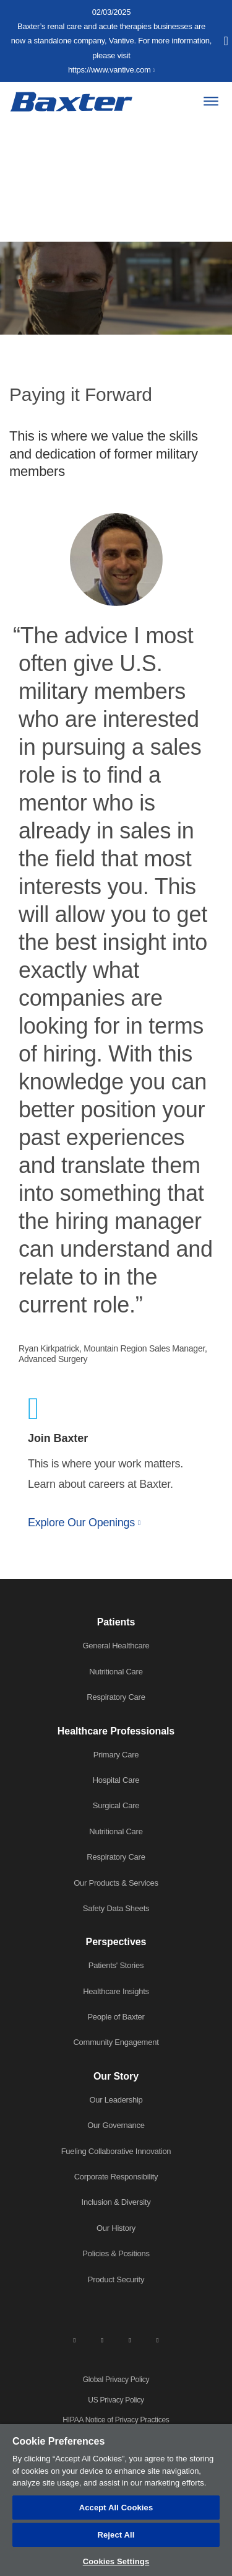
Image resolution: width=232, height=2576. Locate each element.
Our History (116, 2228)
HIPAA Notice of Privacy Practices (115, 2420)
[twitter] (130, 2339)
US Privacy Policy (116, 2400)
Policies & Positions (115, 2253)
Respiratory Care (116, 1697)
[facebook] (102, 2339)
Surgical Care (116, 1805)
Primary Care (116, 1754)
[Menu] (211, 101)
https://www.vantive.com (109, 69)
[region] (116, 2500)
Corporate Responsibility (116, 2176)
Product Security (116, 2279)
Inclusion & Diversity (116, 2202)
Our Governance (116, 2125)
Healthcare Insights (116, 1991)
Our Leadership (115, 2099)
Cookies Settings (116, 2561)
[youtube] (157, 2339)
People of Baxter (115, 2016)
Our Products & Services (116, 1883)
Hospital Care (116, 1780)
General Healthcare (115, 1645)
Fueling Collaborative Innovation (116, 2151)
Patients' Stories (116, 1965)
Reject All (115, 2534)
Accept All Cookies (116, 2507)
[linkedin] (74, 2339)
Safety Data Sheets (116, 1908)
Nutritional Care (115, 1671)
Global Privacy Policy (116, 2379)
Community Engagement (115, 2042)
